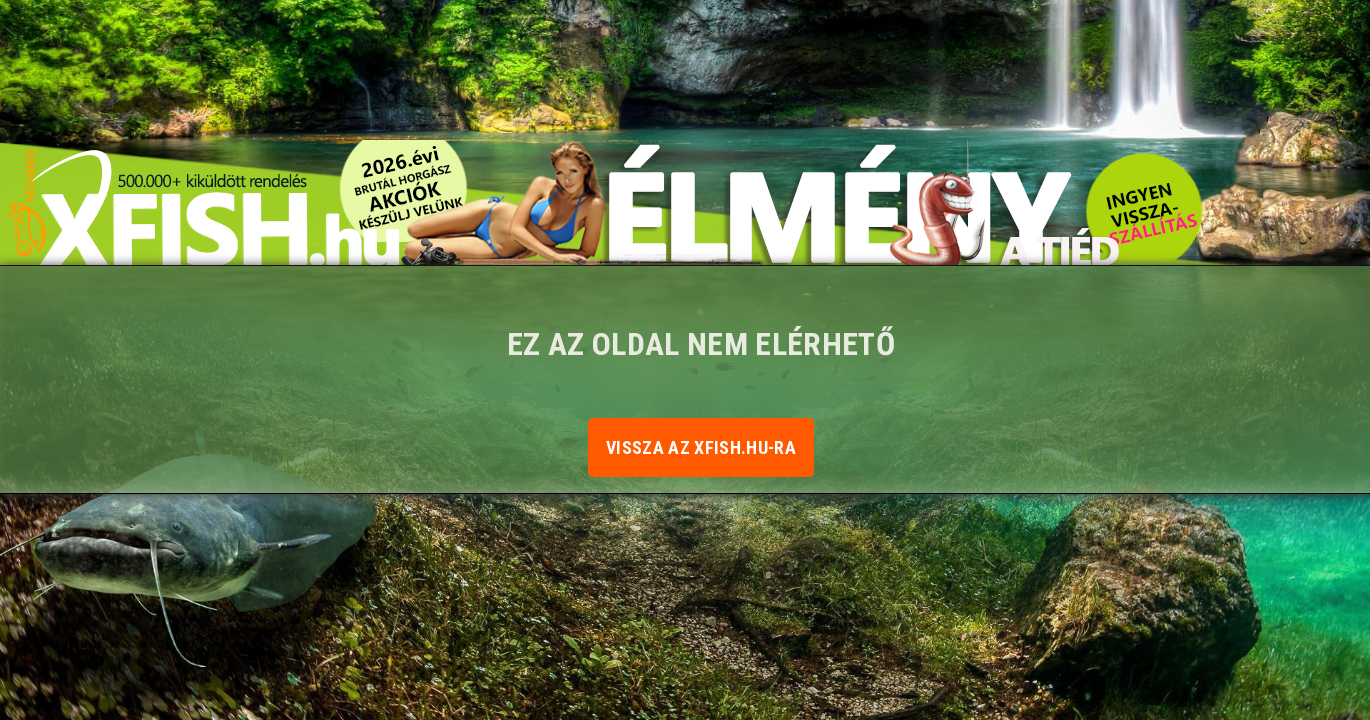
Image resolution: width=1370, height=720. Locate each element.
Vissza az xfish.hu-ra (701, 447)
